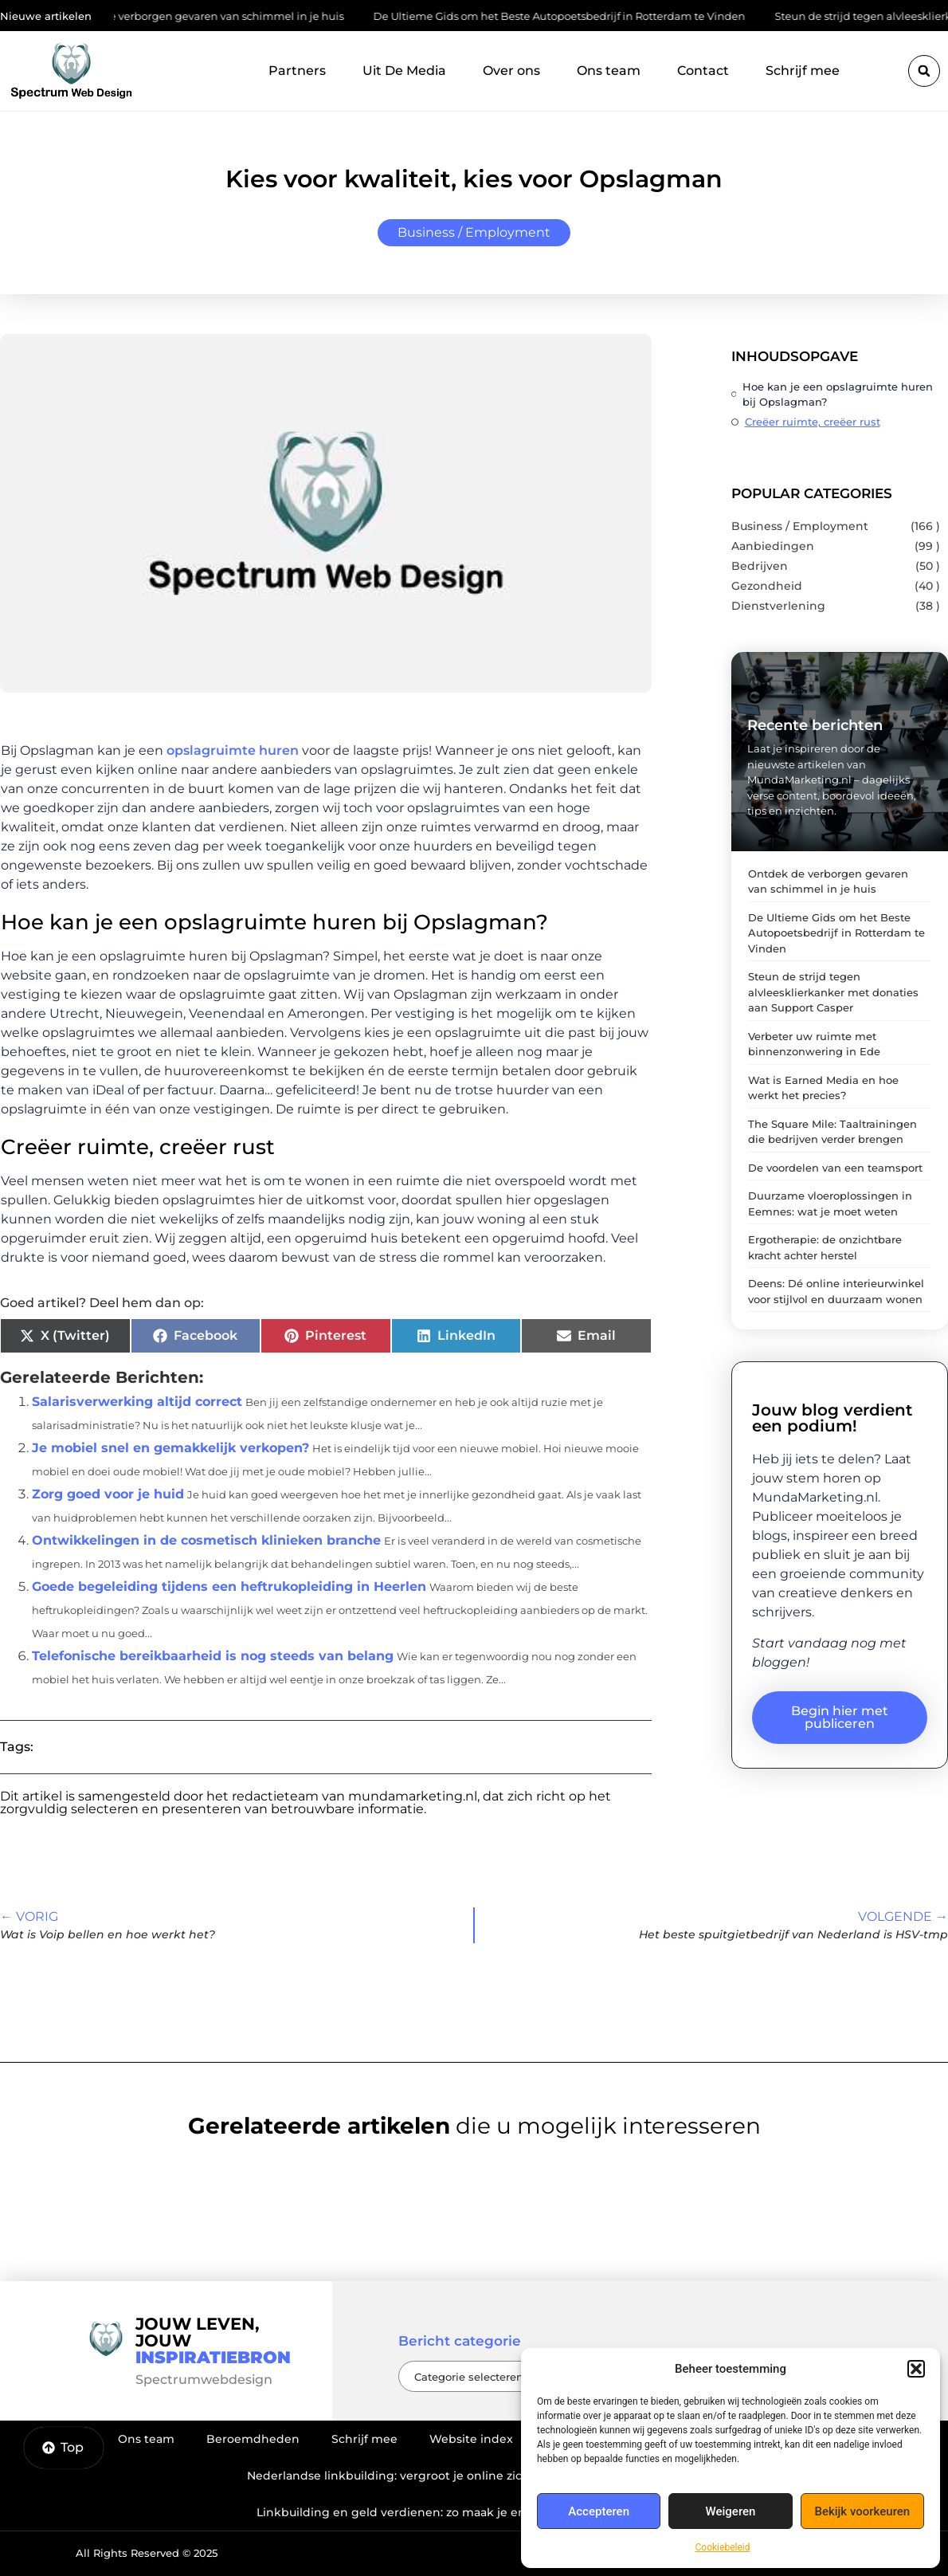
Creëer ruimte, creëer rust (812, 421)
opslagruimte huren (231, 750)
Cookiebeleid (722, 2547)
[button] (916, 2369)
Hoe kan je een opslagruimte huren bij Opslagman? (837, 394)
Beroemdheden (253, 2439)
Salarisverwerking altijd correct (137, 1401)
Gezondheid (766, 585)
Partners (297, 70)
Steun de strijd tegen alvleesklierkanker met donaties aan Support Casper (833, 992)
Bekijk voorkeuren (862, 2511)
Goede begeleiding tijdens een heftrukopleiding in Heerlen (229, 1586)
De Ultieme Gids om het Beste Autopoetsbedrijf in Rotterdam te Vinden (565, 16)
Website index (471, 2439)
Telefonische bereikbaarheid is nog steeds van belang (213, 1655)
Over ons (511, 70)
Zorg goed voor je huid (108, 1494)
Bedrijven (759, 566)
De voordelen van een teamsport (835, 1167)
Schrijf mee (803, 70)
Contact (703, 70)
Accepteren (598, 2511)
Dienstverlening (778, 605)
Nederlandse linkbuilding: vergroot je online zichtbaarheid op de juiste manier (474, 2475)
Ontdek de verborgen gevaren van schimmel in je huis (208, 16)
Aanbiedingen (772, 546)
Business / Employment (474, 232)
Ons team (608, 70)
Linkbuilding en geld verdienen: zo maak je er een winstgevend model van (474, 2512)
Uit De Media (404, 70)
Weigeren (731, 2511)
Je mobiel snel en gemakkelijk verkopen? (170, 1447)
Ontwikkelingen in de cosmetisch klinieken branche (206, 1540)
